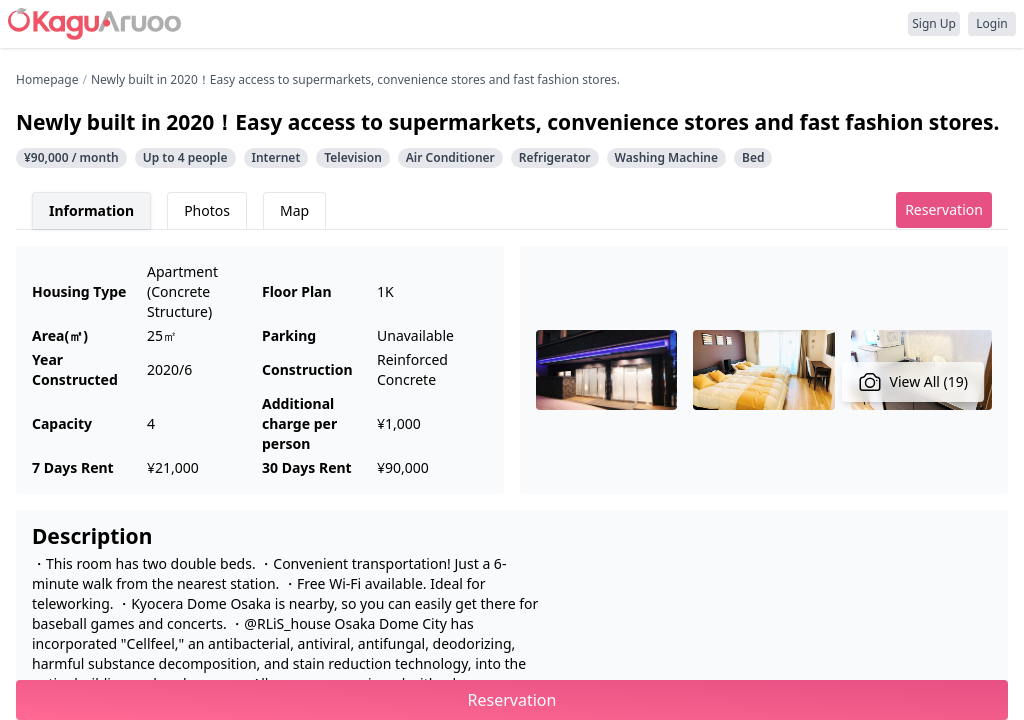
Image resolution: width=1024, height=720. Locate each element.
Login (991, 23)
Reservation (944, 209)
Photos (207, 210)
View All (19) (913, 382)
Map (294, 210)
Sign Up (934, 23)
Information (91, 210)
